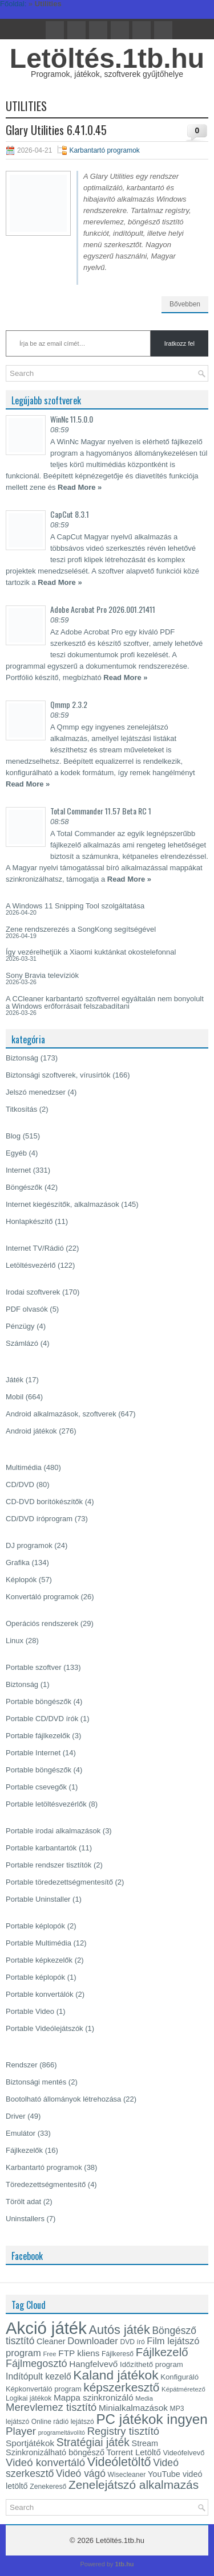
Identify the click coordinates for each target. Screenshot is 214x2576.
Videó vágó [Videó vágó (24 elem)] (81, 2473)
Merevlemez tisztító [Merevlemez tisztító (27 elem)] (51, 2407)
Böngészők (24, 1187)
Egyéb (16, 1153)
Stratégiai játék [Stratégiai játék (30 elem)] (93, 2442)
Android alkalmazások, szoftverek (61, 1414)
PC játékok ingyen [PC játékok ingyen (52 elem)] (151, 2419)
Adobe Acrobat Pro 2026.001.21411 (102, 609)
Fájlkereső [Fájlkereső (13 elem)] (118, 2354)
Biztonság (22, 1058)
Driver (16, 2116)
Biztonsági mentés (36, 2082)
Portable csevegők (36, 1787)
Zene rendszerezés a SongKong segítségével (81, 929)
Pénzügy (20, 1326)
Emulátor (20, 2133)
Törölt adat (23, 2201)
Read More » (80, 487)
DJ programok (29, 1545)
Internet (18, 1170)
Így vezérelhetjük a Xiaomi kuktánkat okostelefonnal (91, 952)
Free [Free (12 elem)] (49, 2353)
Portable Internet (33, 1752)
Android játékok (31, 1431)
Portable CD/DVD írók (42, 1718)
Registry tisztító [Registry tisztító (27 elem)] (123, 2431)
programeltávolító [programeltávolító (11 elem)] (61, 2432)
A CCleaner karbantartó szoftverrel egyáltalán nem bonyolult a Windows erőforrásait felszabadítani (105, 1002)
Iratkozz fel (179, 343)
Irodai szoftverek (33, 1292)
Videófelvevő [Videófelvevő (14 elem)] (183, 2452)
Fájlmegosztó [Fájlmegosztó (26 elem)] (36, 2363)
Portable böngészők (38, 1701)
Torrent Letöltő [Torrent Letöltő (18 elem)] (134, 2452)
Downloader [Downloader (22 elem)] (92, 2341)
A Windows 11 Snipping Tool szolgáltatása (75, 906)
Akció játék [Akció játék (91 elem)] (46, 2328)
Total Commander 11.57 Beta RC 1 (100, 811)
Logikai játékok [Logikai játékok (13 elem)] (28, 2398)
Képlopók (21, 1579)
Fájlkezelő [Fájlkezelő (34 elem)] (162, 2352)
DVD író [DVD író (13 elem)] (132, 2342)
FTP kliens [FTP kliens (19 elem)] (78, 2353)
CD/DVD (20, 1484)
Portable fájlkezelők (38, 1735)
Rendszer (22, 2065)
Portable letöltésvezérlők (46, 1804)
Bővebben (184, 304)
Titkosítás (21, 1109)
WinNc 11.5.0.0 (71, 419)
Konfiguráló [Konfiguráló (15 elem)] (179, 2377)
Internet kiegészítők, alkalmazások (62, 1204)
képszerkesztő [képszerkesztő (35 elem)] (121, 2387)
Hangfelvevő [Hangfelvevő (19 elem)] (93, 2364)
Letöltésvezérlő (30, 1265)
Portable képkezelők (39, 1960)
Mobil (14, 1397)
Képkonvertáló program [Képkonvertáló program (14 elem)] (44, 2389)
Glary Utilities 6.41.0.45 (56, 129)
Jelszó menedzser (36, 1092)
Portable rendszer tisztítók (48, 1865)
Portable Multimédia (38, 1943)
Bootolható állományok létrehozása (63, 2099)
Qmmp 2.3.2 (68, 704)
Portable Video (30, 2011)
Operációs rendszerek (42, 1623)
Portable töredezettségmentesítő (59, 1882)
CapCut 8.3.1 (69, 514)
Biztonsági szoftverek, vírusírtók (58, 1075)
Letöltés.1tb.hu (107, 58)
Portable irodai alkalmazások (53, 1830)
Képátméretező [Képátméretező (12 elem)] (183, 2389)
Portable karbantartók (41, 1848)
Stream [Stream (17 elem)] (145, 2443)
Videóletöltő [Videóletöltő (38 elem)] (119, 2462)
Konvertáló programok (42, 1596)
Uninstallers (25, 2218)
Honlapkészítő (29, 1221)
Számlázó (22, 1343)
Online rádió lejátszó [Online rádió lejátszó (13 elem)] (62, 2422)
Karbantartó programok (104, 150)
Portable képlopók (35, 1926)
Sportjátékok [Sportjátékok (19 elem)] (30, 2443)
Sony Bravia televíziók (42, 975)
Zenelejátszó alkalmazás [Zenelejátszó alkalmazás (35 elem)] (133, 2484)
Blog (13, 1136)
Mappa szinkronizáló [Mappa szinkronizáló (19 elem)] (94, 2397)
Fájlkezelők (24, 2150)
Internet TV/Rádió (35, 1248)
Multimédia (24, 1467)
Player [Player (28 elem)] (21, 2431)
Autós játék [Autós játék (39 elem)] (119, 2330)
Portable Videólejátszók (44, 2028)
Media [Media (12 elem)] (144, 2398)
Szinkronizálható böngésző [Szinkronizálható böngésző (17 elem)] (55, 2452)
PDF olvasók (27, 1309)
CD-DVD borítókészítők (44, 1501)
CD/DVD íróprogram (39, 1518)
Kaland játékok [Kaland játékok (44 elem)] (115, 2375)
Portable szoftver (34, 1667)
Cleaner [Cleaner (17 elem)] (51, 2341)
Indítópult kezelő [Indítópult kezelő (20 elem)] (38, 2376)
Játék (14, 1379)
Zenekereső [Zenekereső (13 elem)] (48, 2487)
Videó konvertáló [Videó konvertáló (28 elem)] (45, 2462)
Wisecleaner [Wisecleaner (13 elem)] (127, 2475)
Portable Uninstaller (38, 1899)
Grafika (18, 1562)
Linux (14, 1640)
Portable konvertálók (40, 1994)
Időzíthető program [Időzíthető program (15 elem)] (151, 2364)
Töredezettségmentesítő (46, 2184)
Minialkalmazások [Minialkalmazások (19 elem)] (133, 2408)
